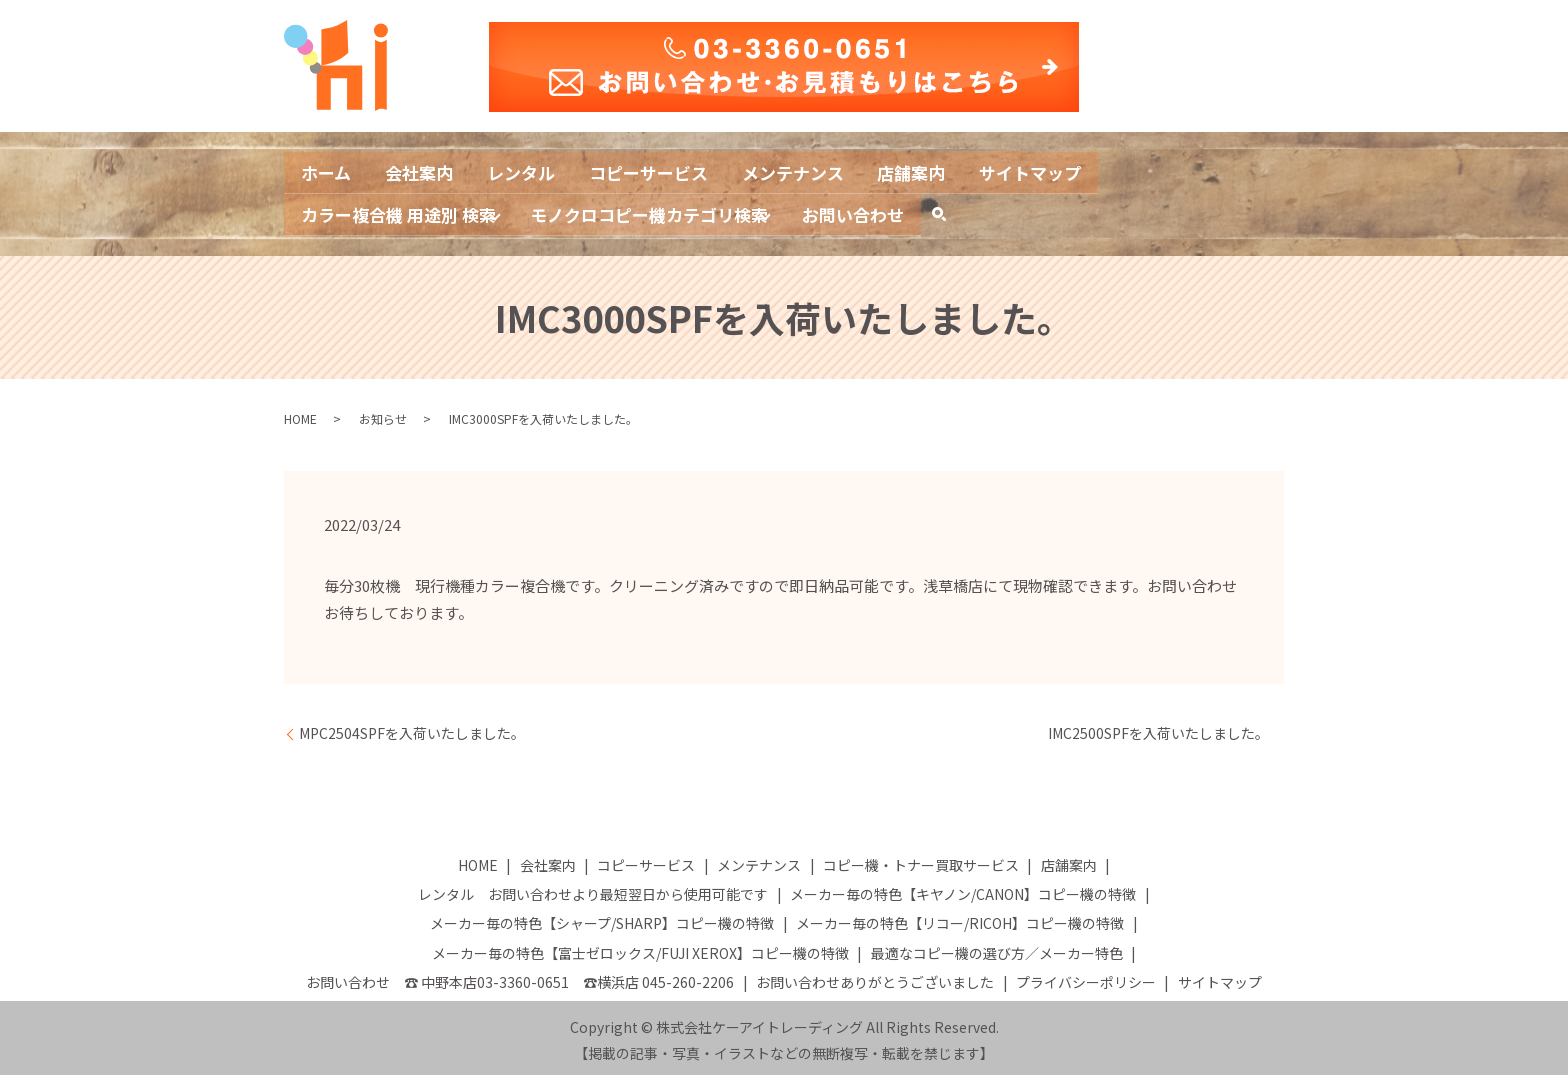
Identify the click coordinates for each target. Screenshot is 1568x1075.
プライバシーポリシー (1086, 977)
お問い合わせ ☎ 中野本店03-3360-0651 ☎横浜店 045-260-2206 (520, 977)
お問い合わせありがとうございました (875, 977)
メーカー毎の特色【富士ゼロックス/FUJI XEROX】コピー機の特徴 (640, 948)
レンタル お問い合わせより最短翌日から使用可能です (593, 889)
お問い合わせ (886, 210)
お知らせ (383, 413)
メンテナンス (823, 170)
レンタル (535, 170)
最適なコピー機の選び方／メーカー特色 (997, 948)
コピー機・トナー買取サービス (921, 860)
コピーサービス (670, 170)
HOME (300, 413)
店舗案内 (949, 170)
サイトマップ (1075, 170)
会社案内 (427, 170)
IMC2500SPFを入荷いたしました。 (1158, 728)
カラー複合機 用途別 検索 (405, 210)
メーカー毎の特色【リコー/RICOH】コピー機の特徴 (960, 919)
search (985, 214)
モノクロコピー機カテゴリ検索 (670, 210)
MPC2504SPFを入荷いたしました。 (412, 728)
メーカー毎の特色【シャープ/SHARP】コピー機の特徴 (602, 919)
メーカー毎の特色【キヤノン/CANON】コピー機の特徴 (963, 889)
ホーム (328, 170)
